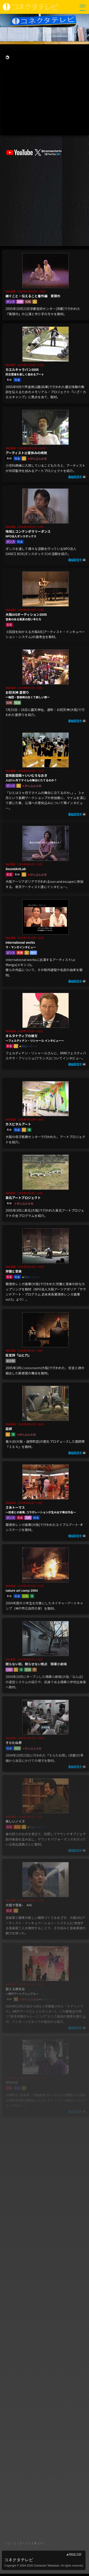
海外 (33, 952)
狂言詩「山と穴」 (18, 1355)
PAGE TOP (73, 2554)
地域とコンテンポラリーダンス (28, 531)
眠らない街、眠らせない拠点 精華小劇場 (36, 1664)
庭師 (9, 1429)
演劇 (20, 301)
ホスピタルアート (18, 1124)
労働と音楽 (14, 1271)
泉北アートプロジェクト (23, 1198)
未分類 (10, 1360)
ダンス (10, 301)
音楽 (9, 624)
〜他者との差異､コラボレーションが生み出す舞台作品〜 (41, 1512)
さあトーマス (15, 1507)
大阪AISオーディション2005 (26, 614)
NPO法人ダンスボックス (21, 536)
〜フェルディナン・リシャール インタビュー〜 (35, 1040)
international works (20, 942)
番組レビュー (32, 1277)
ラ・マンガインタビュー (21, 947)
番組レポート (29, 1046)
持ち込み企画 (38, 458)
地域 (17, 702)
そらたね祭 (14, 1743)
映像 (20, 952)
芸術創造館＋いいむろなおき (26, 775)
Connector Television (46, 2565)
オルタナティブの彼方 (21, 1036)
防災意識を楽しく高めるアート (25, 374)
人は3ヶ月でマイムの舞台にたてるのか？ (31, 780)
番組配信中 (75, 477)
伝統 (28, 301)
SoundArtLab (16, 869)
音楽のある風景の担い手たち (23, 619)
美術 (9, 379)
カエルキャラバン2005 (22, 370)
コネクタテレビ (18, 2560)
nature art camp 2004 (22, 1590)
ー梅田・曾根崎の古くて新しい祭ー (28, 697)
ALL (42, 2543)
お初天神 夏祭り (17, 692)
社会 (17, 379)
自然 (25, 1596)
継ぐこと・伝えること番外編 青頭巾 (33, 296)
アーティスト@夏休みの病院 (26, 453)
